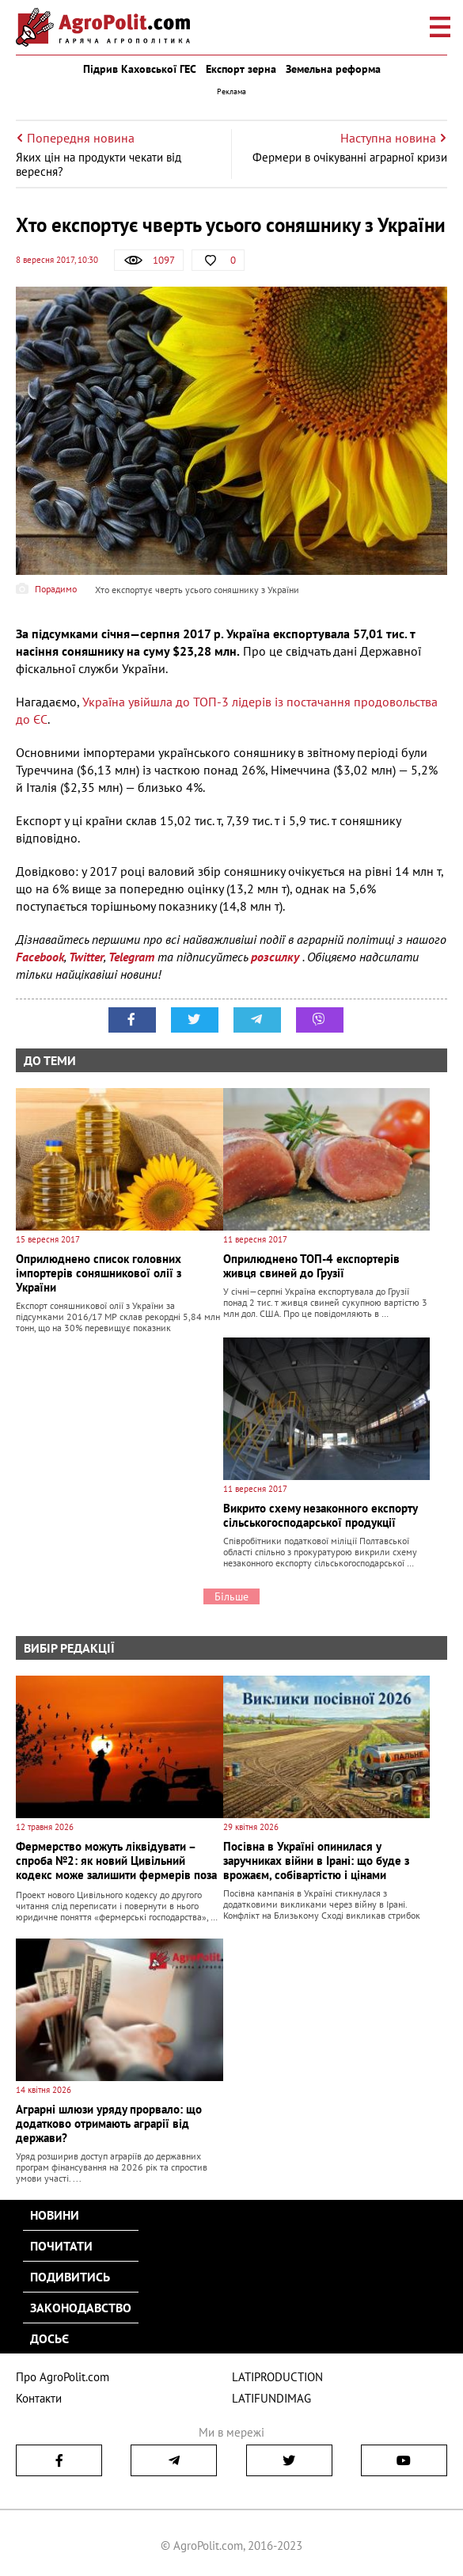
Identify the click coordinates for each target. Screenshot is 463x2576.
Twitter (86, 957)
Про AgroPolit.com (62, 2376)
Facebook (40, 957)
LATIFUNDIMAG (271, 2398)
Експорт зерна (241, 69)
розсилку (276, 957)
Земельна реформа (333, 69)
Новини (54, 2215)
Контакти (39, 2398)
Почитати (61, 2246)
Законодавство (80, 2307)
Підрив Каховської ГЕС (139, 69)
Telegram (131, 957)
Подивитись (70, 2277)
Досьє (49, 2338)
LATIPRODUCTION (277, 2376)
